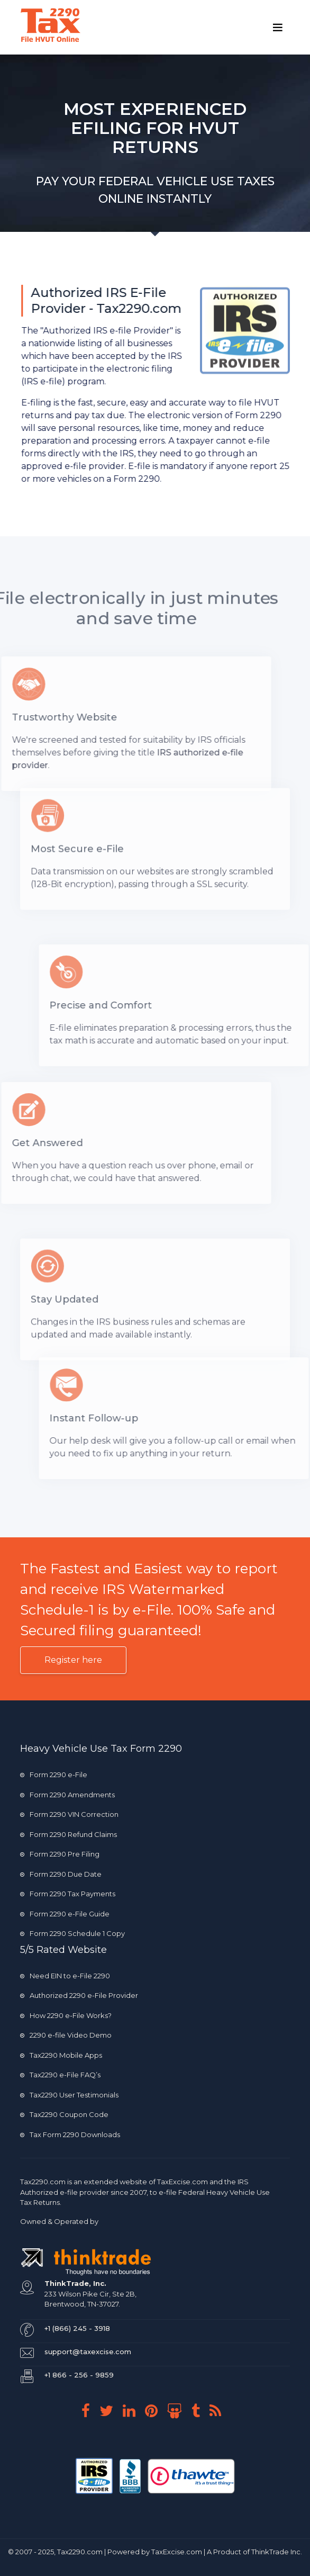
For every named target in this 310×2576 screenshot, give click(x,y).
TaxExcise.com (176, 2551)
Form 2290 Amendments (67, 1794)
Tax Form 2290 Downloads (70, 2134)
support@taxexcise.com (87, 2351)
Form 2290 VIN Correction (69, 1814)
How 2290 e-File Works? (66, 2015)
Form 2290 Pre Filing (59, 1854)
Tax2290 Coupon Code (64, 2114)
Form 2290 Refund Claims (68, 1834)
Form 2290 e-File (53, 1774)
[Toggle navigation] (278, 27)
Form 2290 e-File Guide (65, 1914)
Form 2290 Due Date (61, 1874)
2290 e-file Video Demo (66, 2035)
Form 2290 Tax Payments (67, 1893)
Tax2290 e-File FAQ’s (60, 2074)
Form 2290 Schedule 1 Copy (72, 1933)
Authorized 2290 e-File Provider (79, 1995)
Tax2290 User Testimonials (69, 2095)
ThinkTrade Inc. (276, 2551)
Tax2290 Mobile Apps (61, 2055)
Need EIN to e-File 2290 (65, 1975)
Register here (73, 1660)
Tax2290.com (43, 2181)
